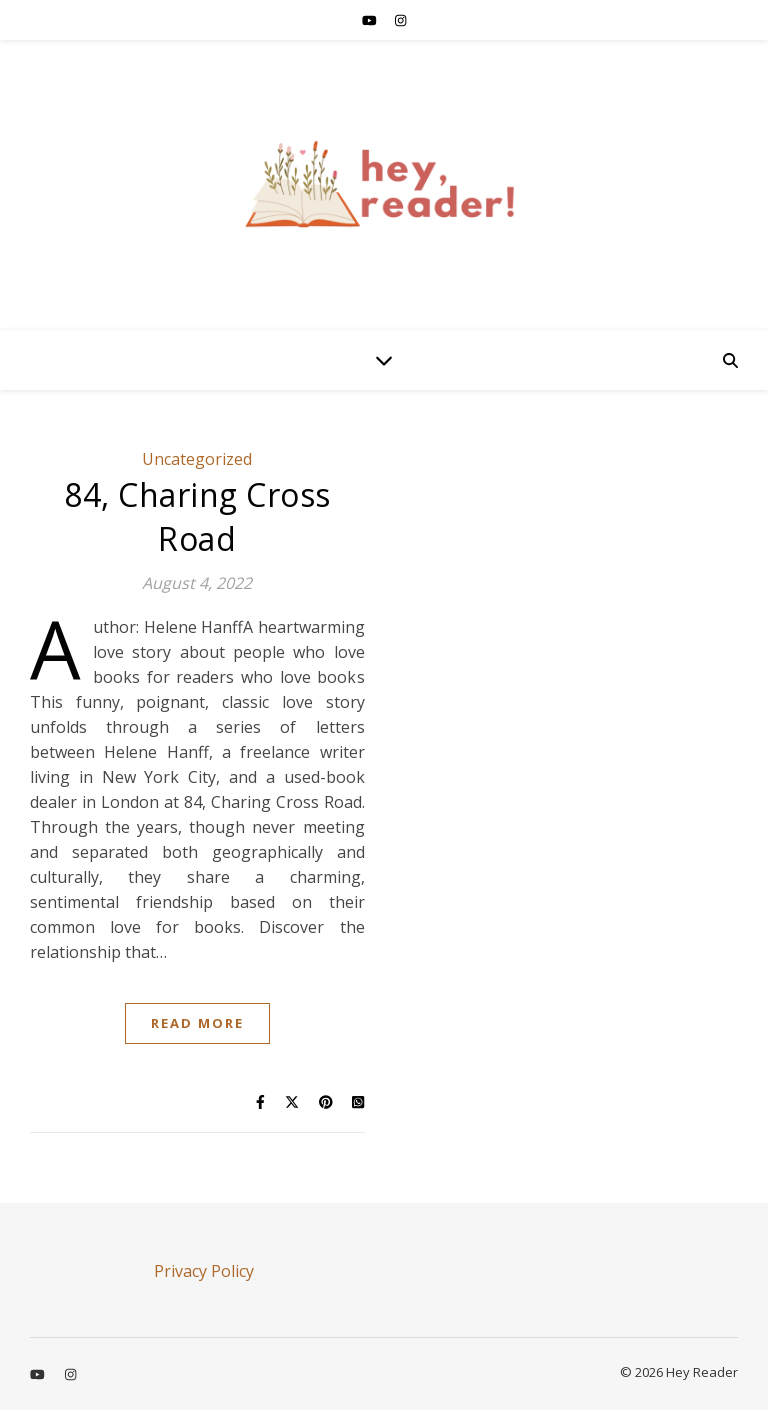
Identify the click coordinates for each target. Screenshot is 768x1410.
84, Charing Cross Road (197, 516)
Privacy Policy (204, 1271)
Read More (197, 1023)
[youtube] (371, 20)
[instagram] (400, 20)
